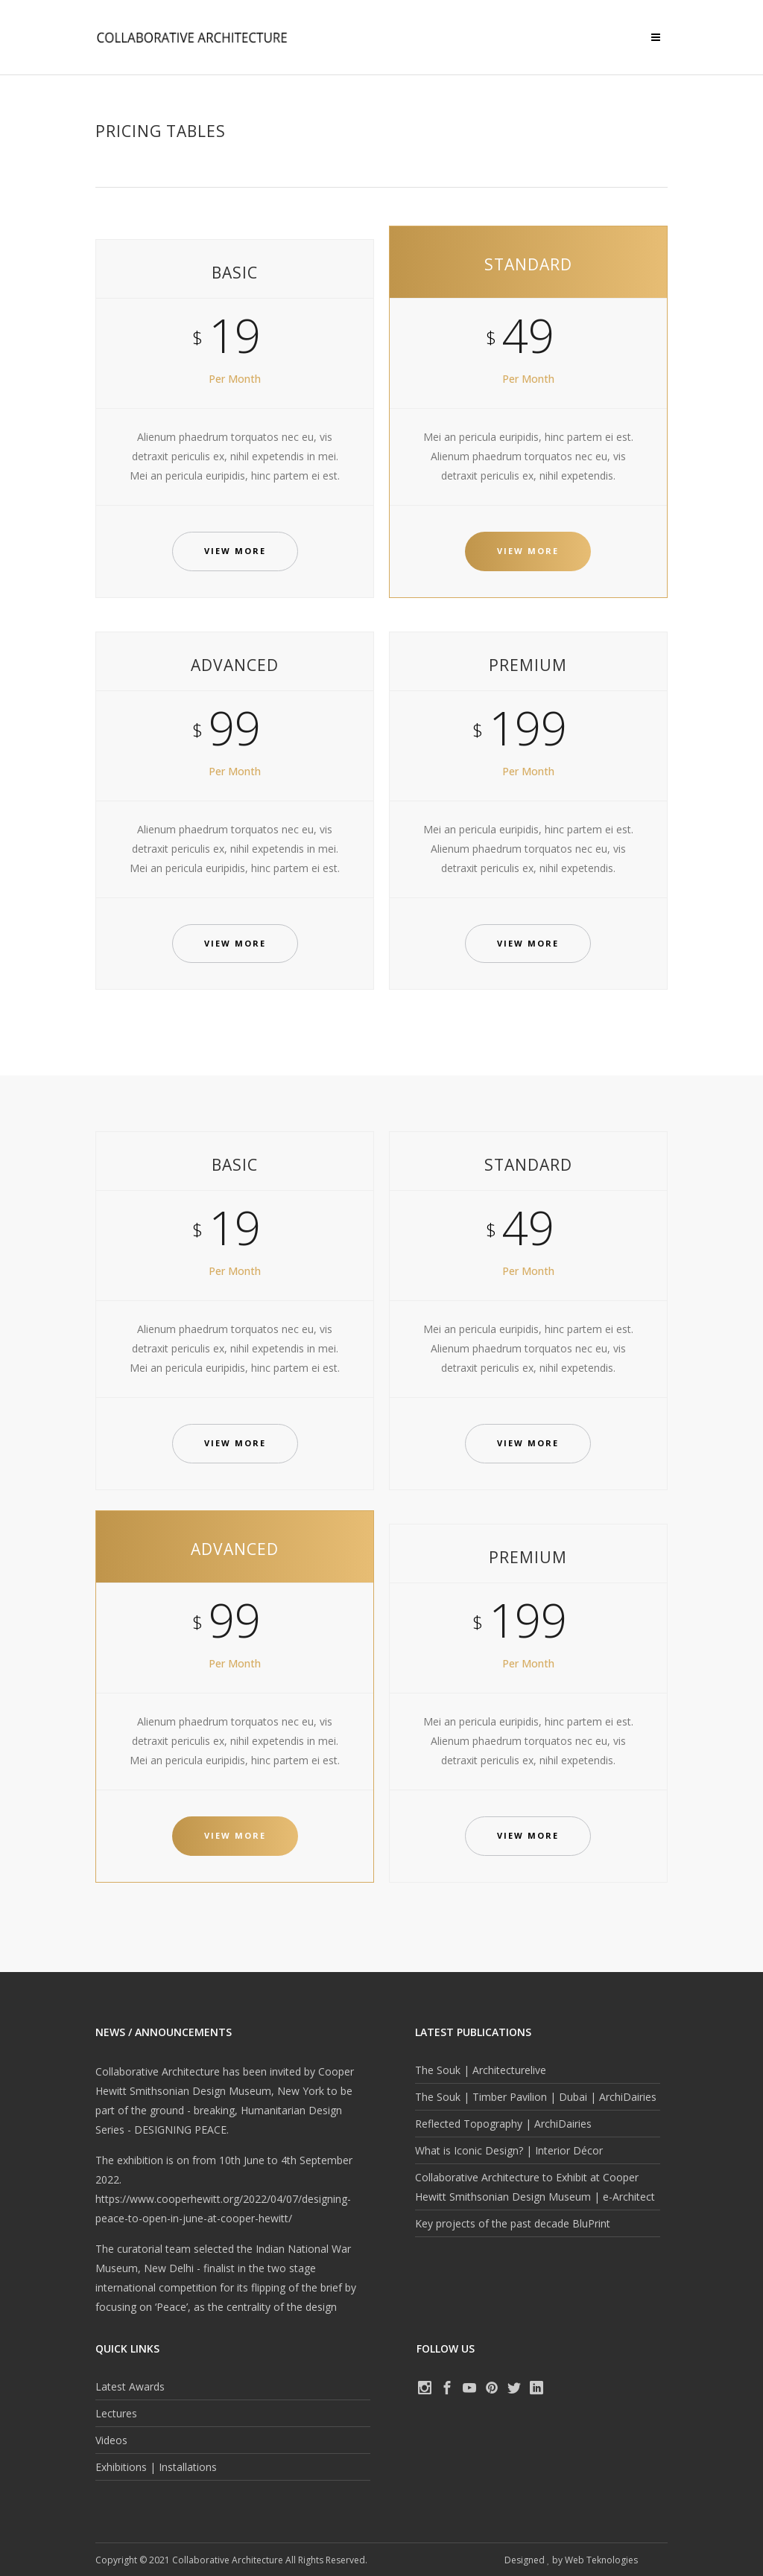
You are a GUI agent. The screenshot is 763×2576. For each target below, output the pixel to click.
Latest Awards (130, 2386)
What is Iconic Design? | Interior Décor (509, 2150)
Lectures (116, 2413)
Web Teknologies (601, 2560)
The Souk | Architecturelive (480, 2070)
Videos (111, 2440)
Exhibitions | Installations (156, 2467)
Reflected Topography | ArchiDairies (503, 2124)
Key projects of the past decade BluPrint (512, 2223)
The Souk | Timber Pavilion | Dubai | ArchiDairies (535, 2097)
